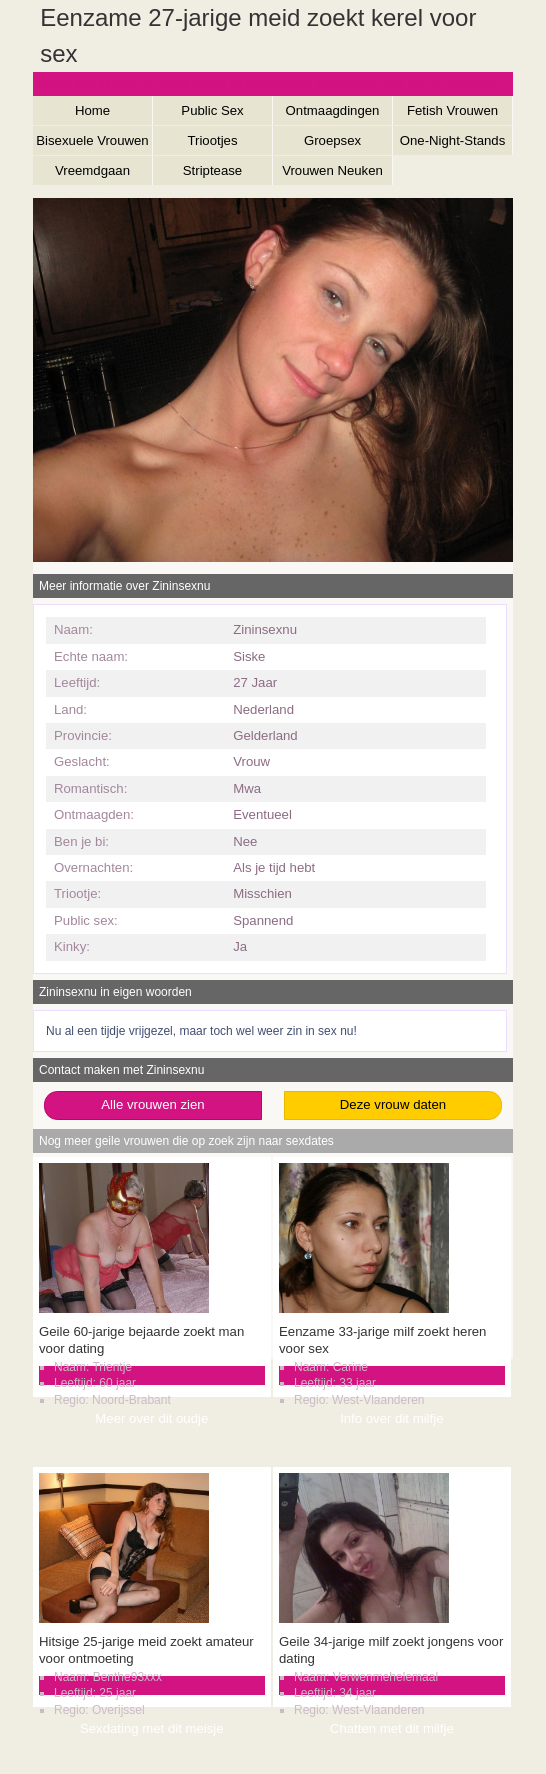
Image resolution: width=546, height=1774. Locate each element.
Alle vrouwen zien (152, 1104)
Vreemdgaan (92, 170)
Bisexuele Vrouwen (92, 140)
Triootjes (212, 140)
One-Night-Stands (453, 140)
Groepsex (332, 140)
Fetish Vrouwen (452, 110)
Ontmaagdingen (333, 110)
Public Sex (212, 110)
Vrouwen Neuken (332, 170)
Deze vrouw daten (393, 1104)
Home (92, 110)
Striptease (212, 170)
